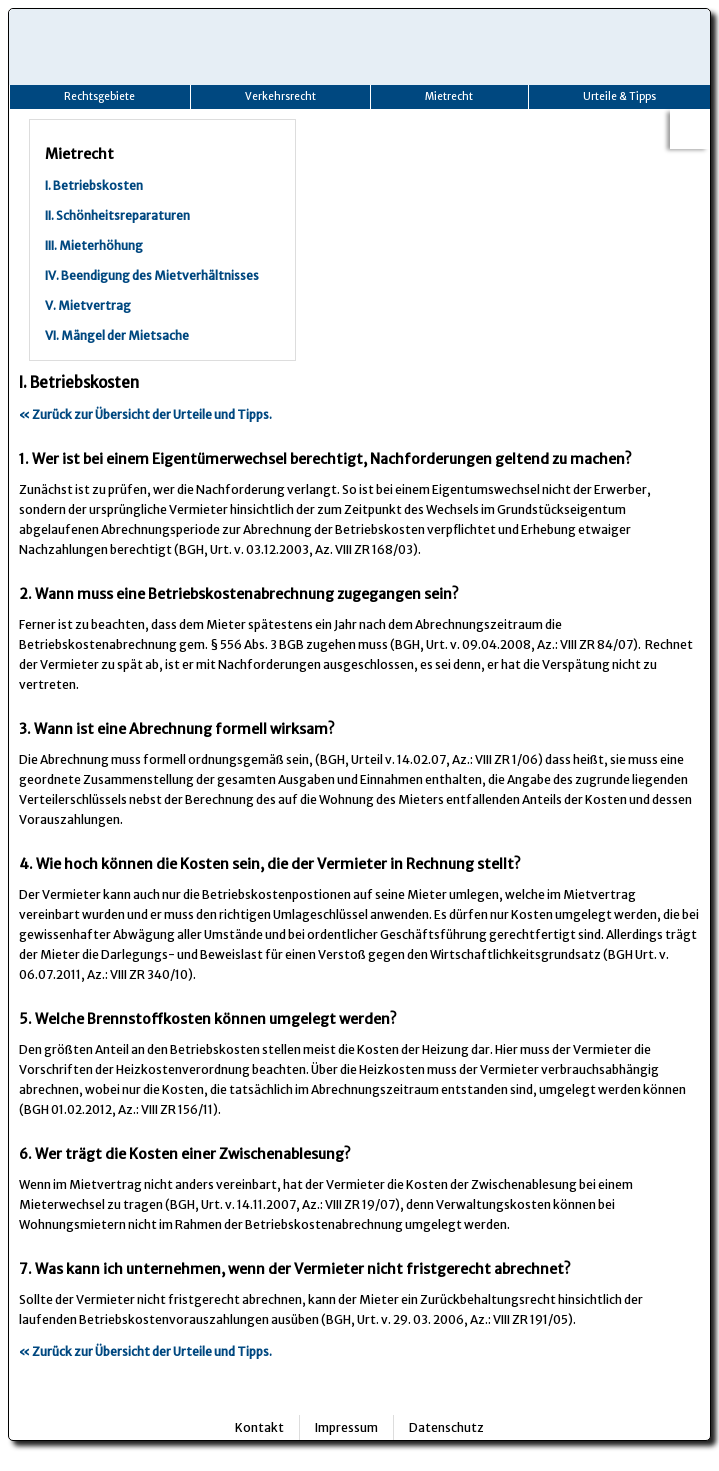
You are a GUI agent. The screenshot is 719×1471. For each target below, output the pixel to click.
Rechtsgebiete (99, 96)
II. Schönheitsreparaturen (117, 215)
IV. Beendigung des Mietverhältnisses (152, 275)
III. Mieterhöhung (94, 245)
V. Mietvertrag (88, 305)
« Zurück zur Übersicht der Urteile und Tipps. (145, 414)
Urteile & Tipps (619, 96)
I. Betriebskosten (94, 185)
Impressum (346, 1427)
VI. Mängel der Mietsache (117, 335)
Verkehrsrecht (280, 96)
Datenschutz (446, 1427)
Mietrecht (449, 96)
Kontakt (259, 1427)
